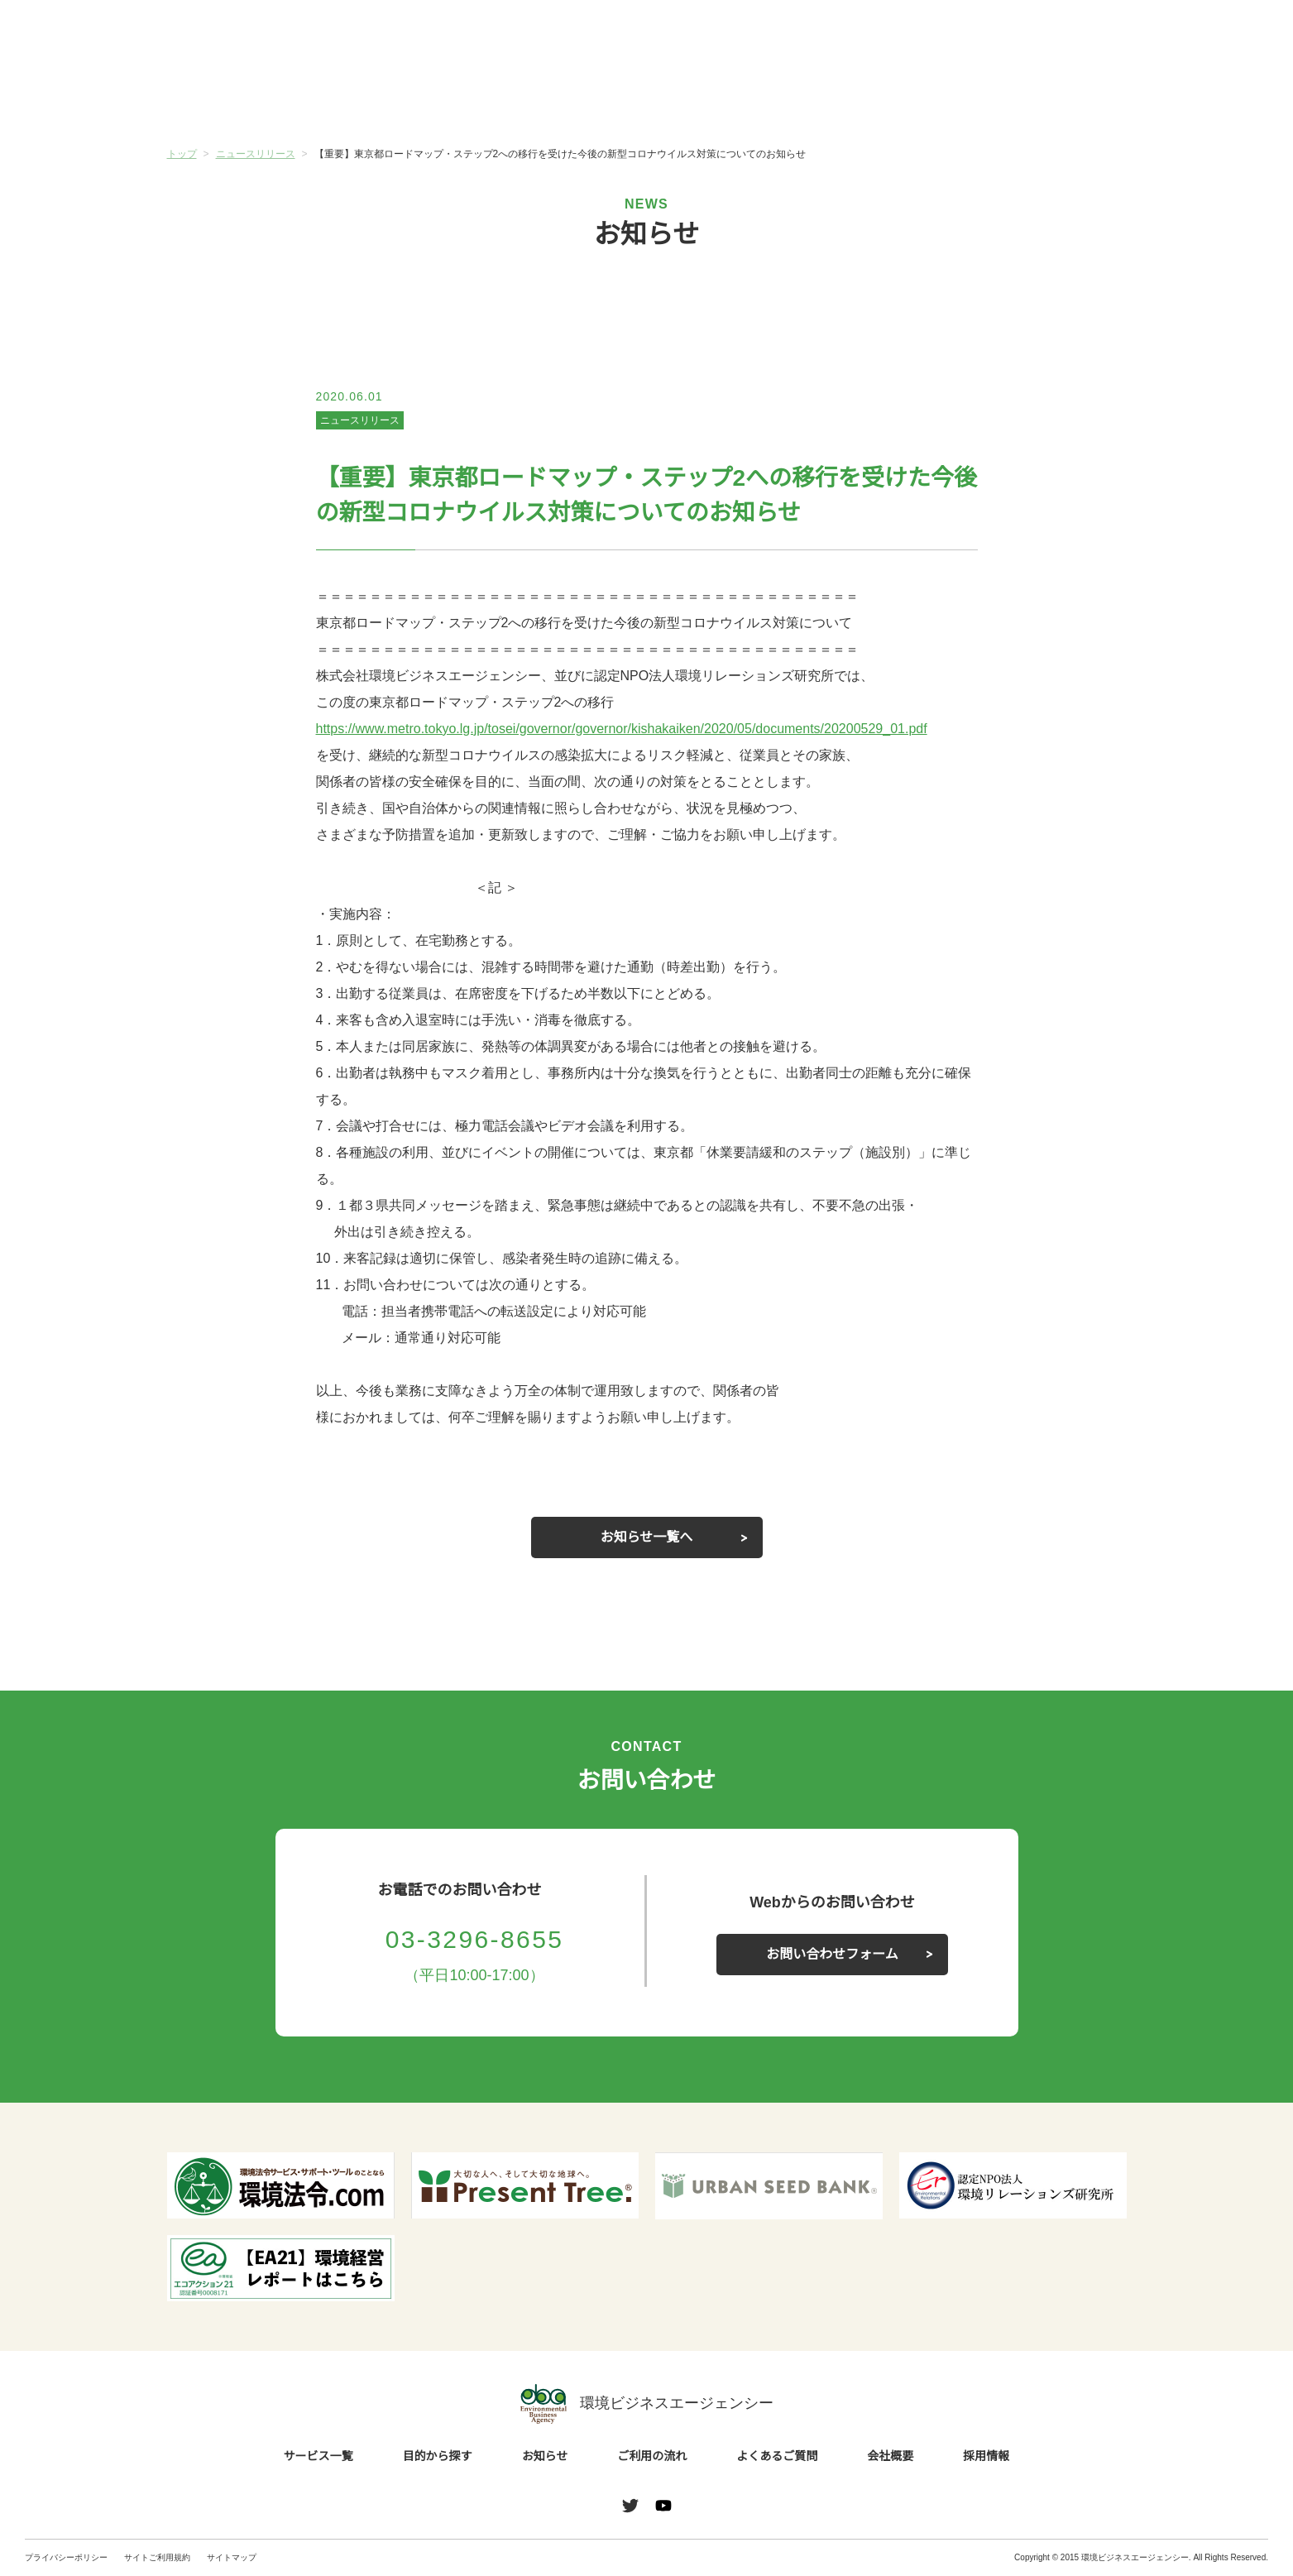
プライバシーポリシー (66, 2557)
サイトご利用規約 (157, 2557)
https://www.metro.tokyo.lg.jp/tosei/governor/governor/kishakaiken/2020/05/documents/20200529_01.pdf (647, 729)
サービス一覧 (246, 98)
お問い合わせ (1225, 35)
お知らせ (567, 97)
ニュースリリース (359, 420)
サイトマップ (231, 2557)
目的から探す (407, 98)
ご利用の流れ (726, 98)
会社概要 (1046, 98)
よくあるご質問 (886, 98)
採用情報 (987, 2457)
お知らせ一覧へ (647, 1537)
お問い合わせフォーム (832, 1954)
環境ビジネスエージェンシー (646, 2404)
